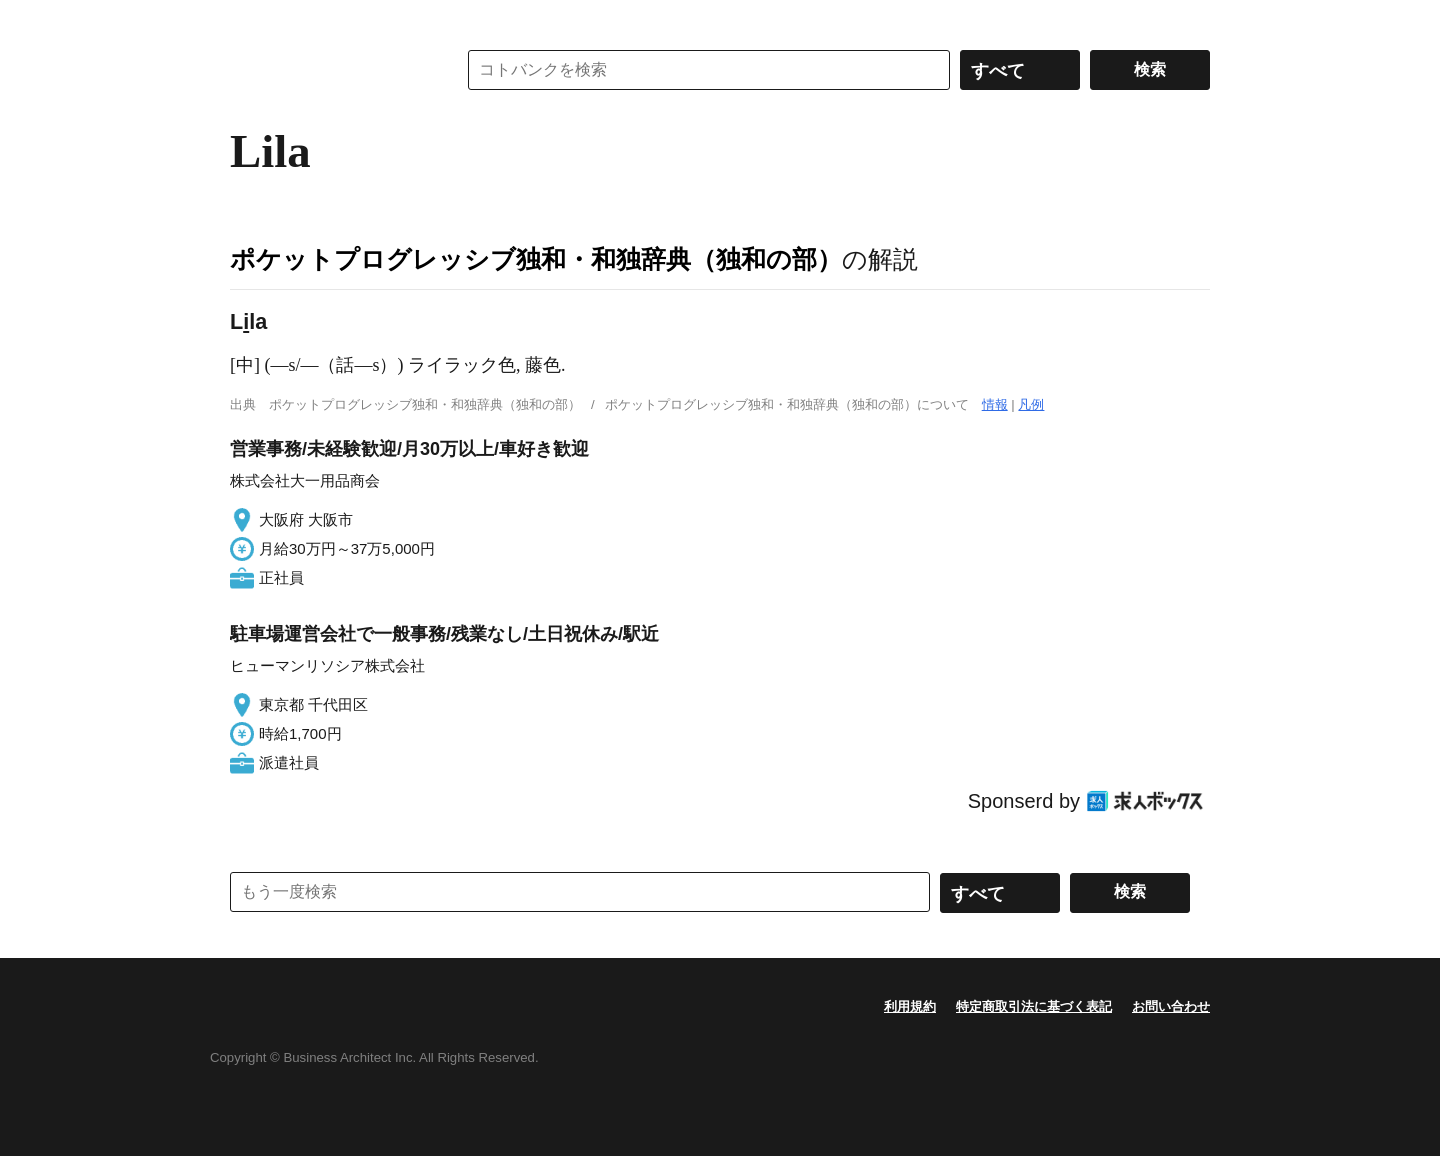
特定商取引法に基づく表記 (1034, 1006)
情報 (995, 404)
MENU (250, 20)
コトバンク (329, 70)
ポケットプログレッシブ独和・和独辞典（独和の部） (536, 259)
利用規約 (910, 1006)
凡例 (1031, 404)
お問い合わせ (1171, 1006)
